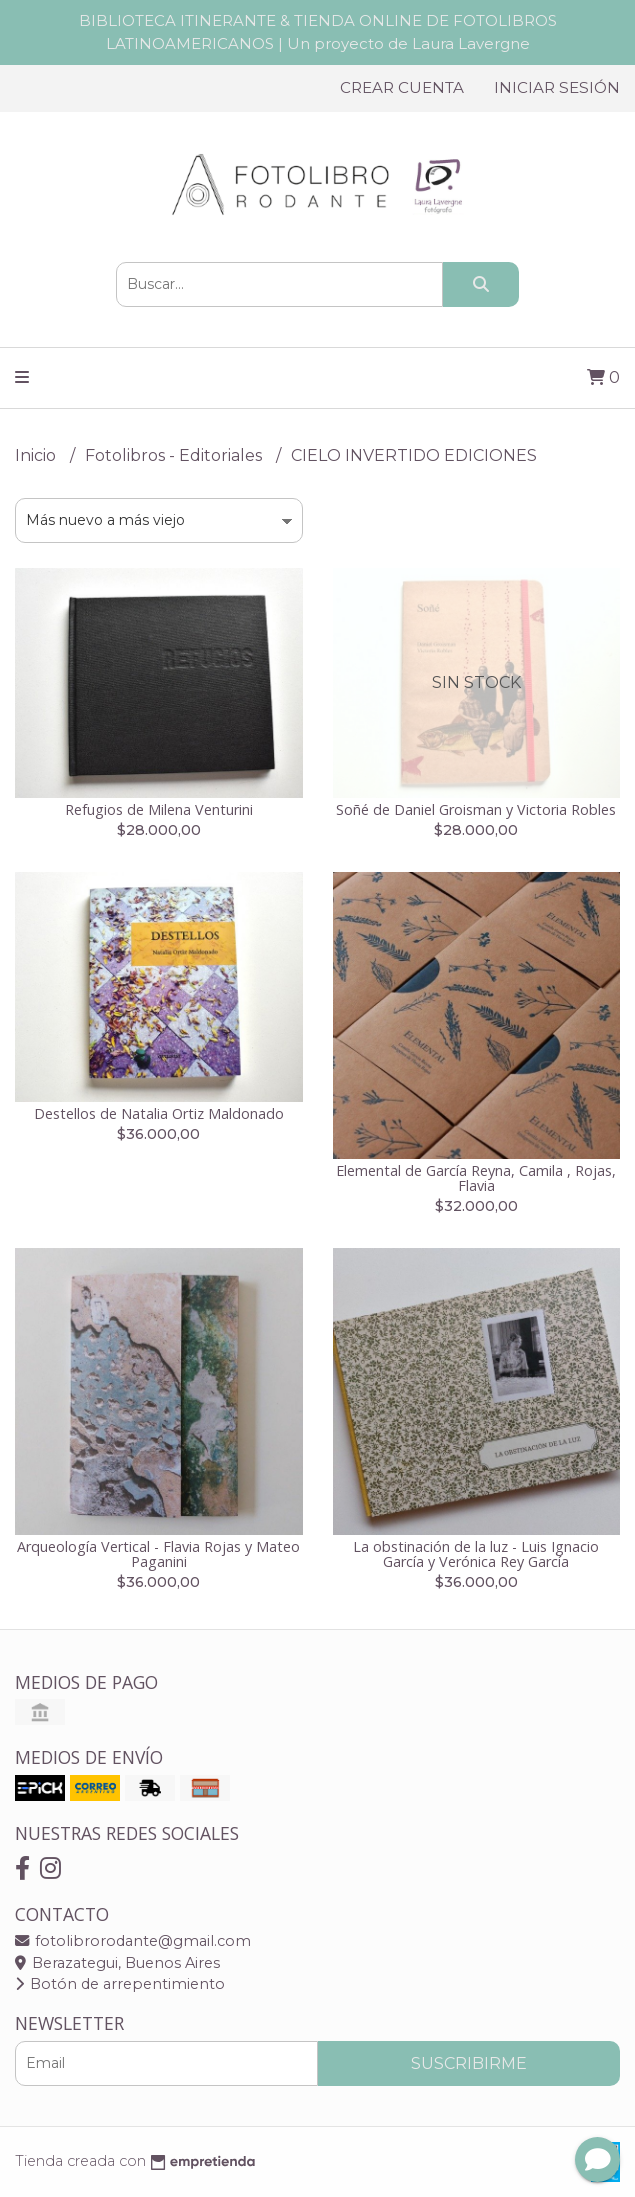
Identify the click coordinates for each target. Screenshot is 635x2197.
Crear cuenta (402, 87)
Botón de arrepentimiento (120, 1984)
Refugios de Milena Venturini (159, 809)
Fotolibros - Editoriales (175, 455)
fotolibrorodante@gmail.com (133, 1941)
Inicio (37, 455)
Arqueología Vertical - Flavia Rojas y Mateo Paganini (158, 1553)
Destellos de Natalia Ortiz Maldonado (159, 1113)
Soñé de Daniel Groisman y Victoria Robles (476, 809)
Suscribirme (469, 2063)
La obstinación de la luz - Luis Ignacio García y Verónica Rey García (476, 1553)
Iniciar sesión (557, 87)
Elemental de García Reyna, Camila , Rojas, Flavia (476, 1177)
